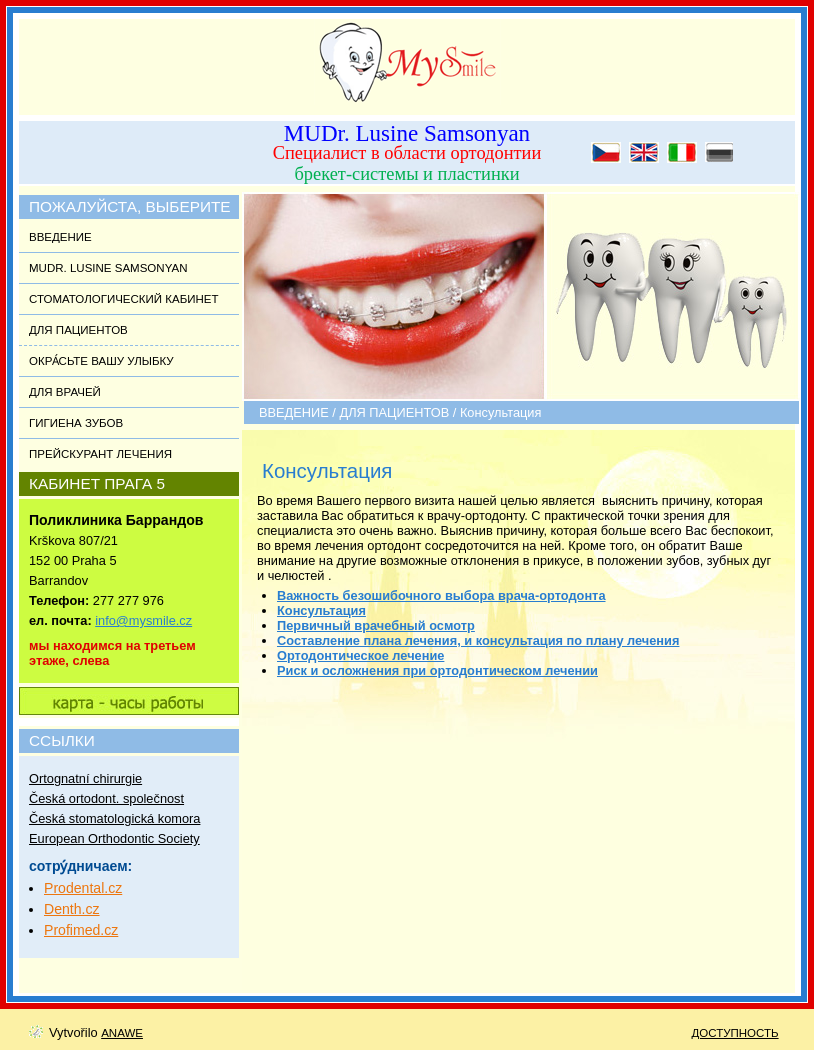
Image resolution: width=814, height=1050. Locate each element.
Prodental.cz (83, 888)
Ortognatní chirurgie (85, 778)
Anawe (122, 1033)
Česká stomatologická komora (114, 818)
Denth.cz (72, 909)
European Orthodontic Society (114, 838)
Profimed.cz (81, 930)
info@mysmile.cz (143, 620)
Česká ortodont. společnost (106, 798)
